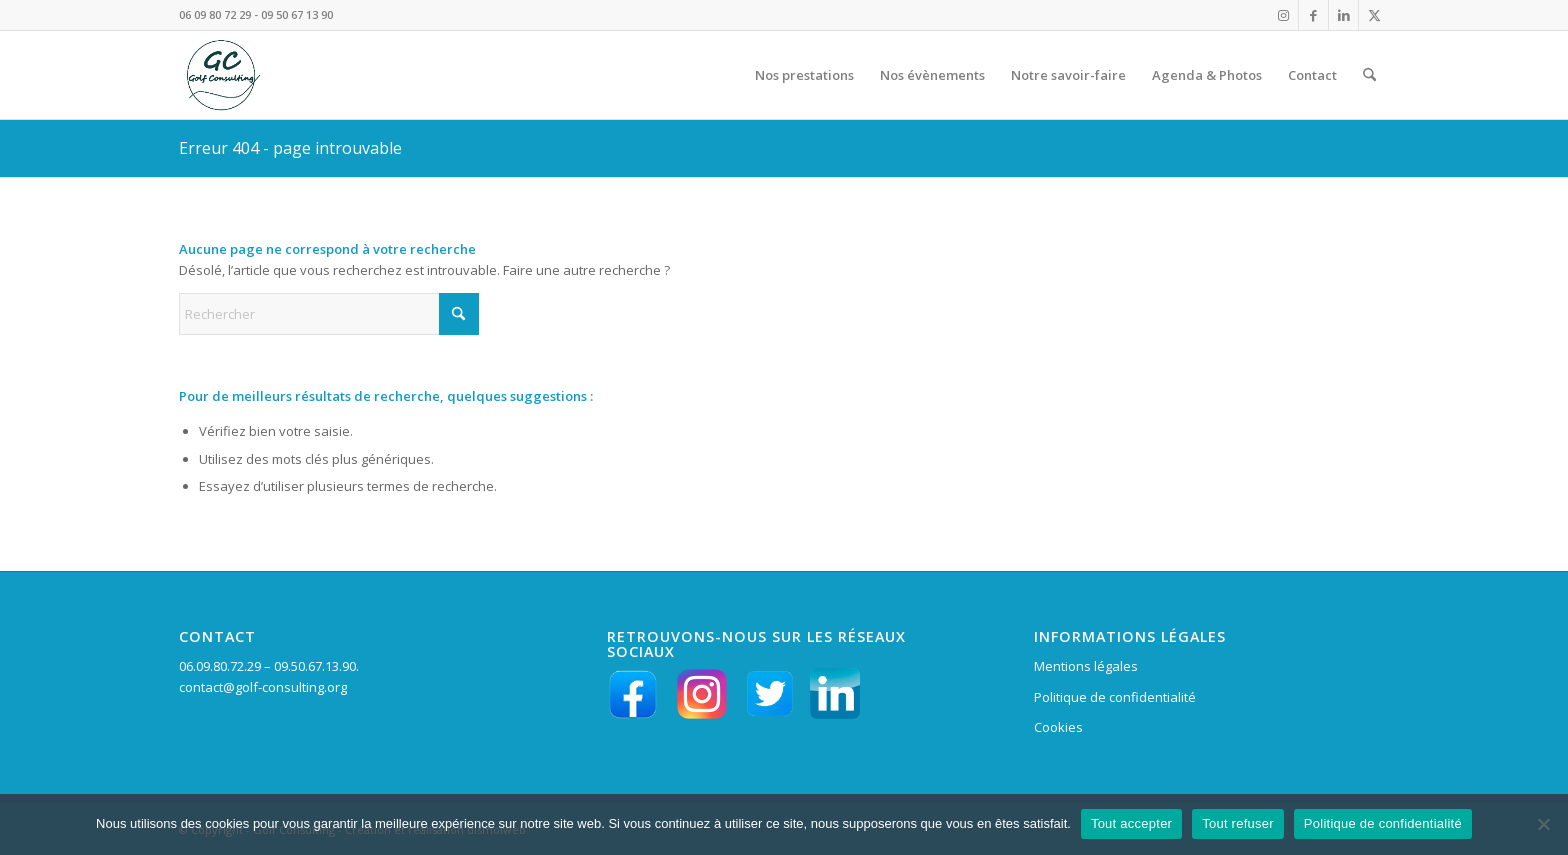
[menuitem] (804, 75)
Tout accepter (1131, 823)
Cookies (1058, 727)
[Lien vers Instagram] (1283, 15)
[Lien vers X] (1374, 15)
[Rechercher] (1369, 75)
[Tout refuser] (1543, 824)
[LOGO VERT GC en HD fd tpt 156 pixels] (221, 75)
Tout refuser (1238, 823)
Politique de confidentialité (1115, 697)
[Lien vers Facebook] (1313, 15)
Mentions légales (1086, 666)
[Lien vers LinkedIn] (1343, 15)
